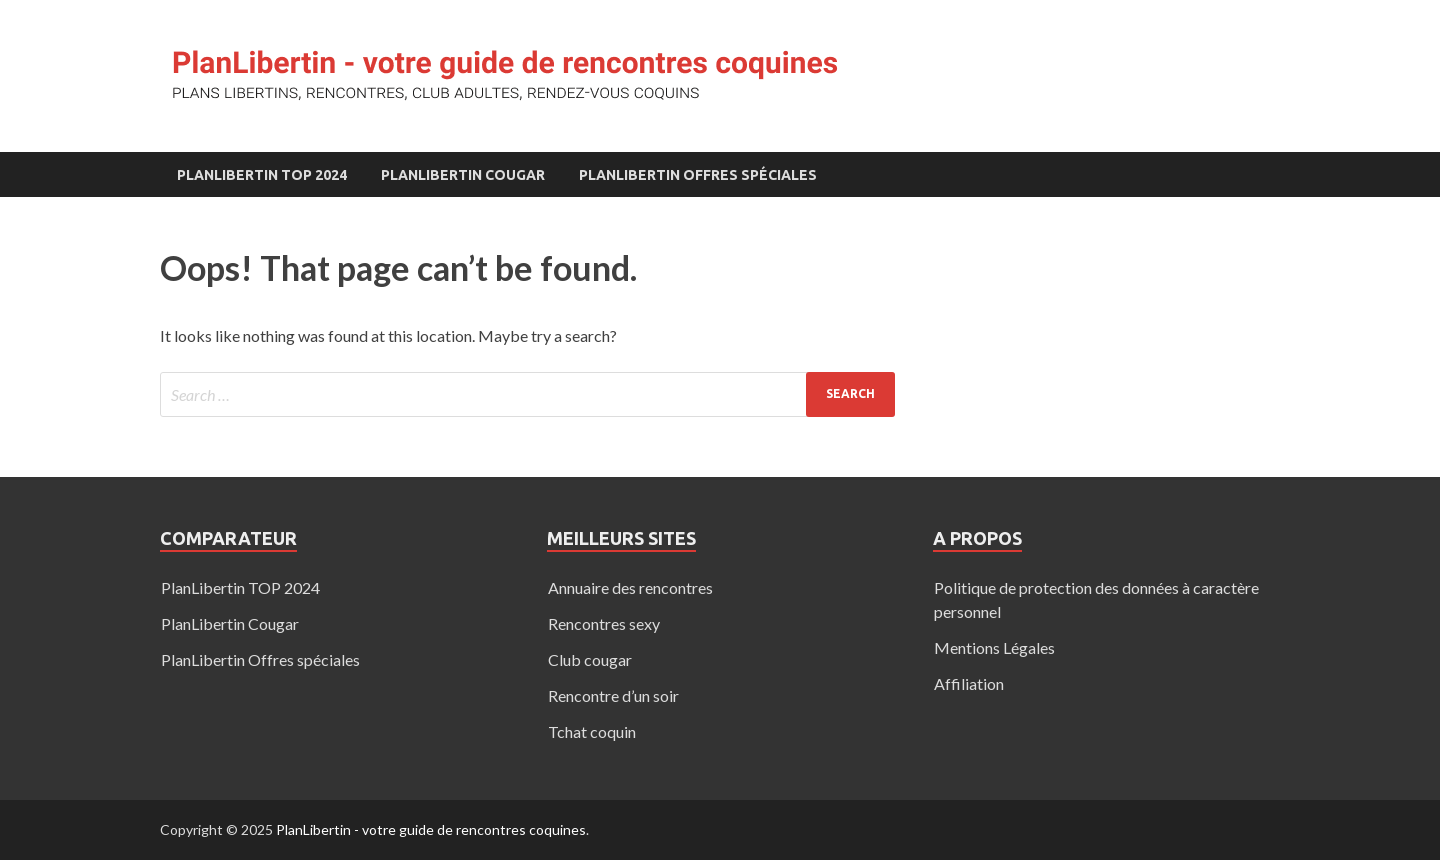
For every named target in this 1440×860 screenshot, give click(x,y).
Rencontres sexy (604, 623)
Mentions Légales (994, 647)
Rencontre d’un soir (613, 695)
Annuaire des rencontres (630, 587)
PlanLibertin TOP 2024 (262, 175)
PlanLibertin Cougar (463, 175)
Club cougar (590, 659)
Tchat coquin (592, 731)
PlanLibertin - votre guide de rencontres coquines (431, 829)
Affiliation (969, 683)
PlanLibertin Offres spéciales (698, 175)
